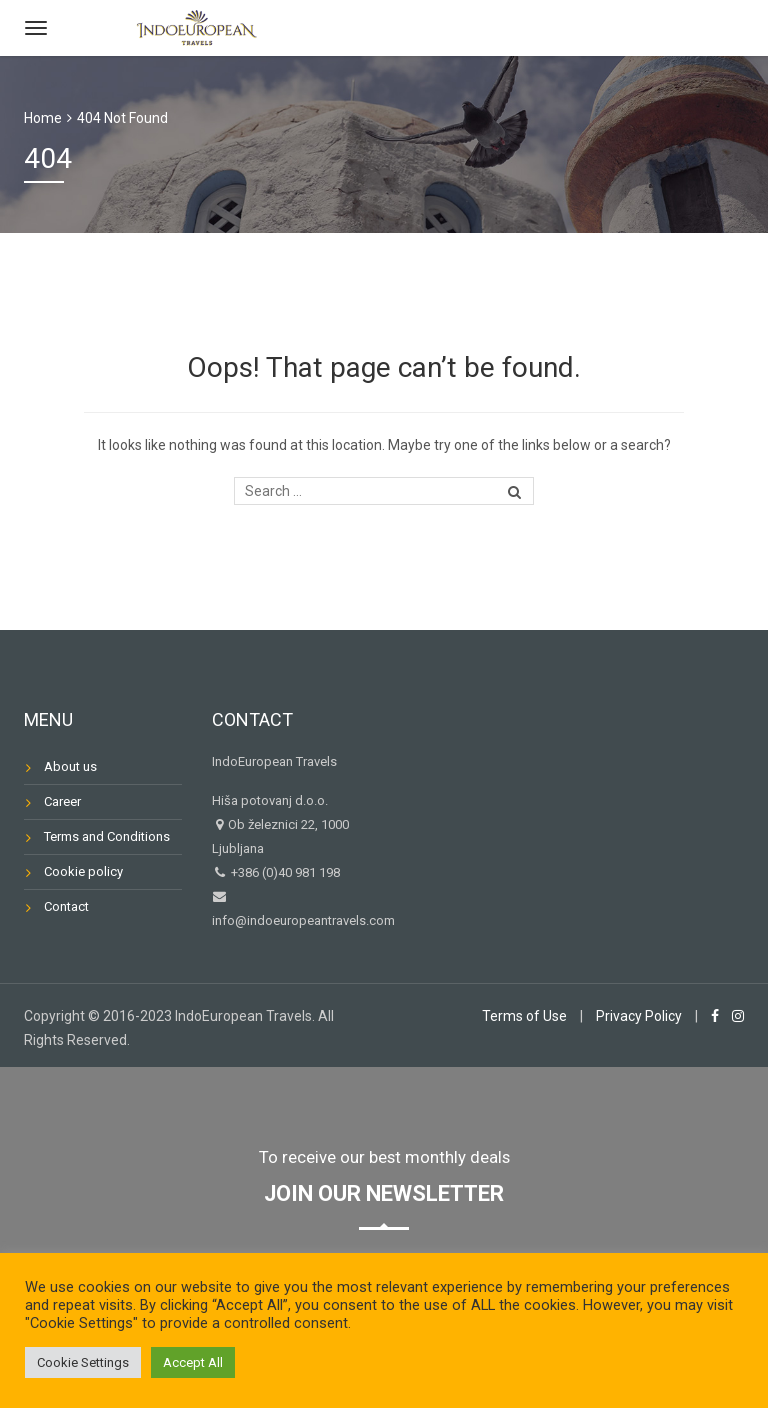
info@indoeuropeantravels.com (303, 920)
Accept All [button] (193, 1362)
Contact (66, 906)
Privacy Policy (639, 1016)
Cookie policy (83, 871)
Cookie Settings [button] (83, 1362)
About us (70, 766)
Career (62, 801)
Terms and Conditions (107, 836)
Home (43, 118)
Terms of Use (524, 1016)
